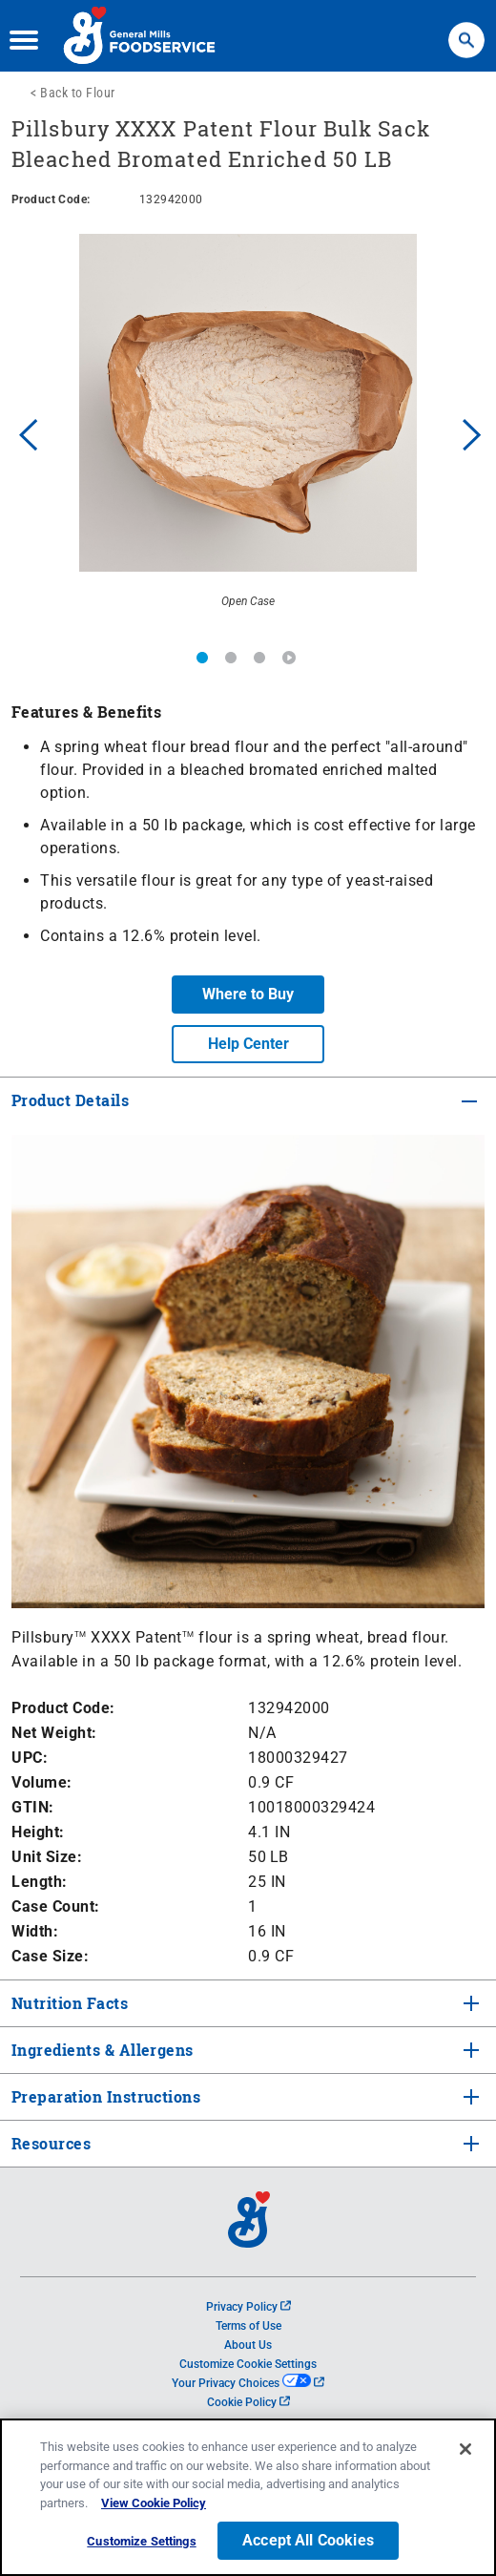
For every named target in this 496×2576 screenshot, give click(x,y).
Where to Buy (248, 994)
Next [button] (472, 432)
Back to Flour (77, 92)
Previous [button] (24, 432)
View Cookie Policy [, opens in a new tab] (153, 2503)
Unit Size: (46, 1857)
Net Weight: (54, 1733)
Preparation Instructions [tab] (104, 2096)
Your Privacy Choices (247, 2383)
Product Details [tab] (70, 1100)
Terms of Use (248, 2326)
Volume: (41, 1782)
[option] (248, 432)
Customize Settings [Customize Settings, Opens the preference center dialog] (141, 2541)
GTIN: (32, 1807)
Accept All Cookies (308, 2540)
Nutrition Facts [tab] (68, 2003)
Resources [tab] (51, 2143)
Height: (38, 1832)
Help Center (248, 1044)
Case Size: (50, 1956)
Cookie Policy (248, 2402)
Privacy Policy (248, 2307)
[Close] (465, 2449)
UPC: (29, 1758)
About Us (248, 2345)
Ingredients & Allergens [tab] (101, 2050)
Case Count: (55, 1906)
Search (466, 31)
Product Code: (63, 1708)
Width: (34, 1931)
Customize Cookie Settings (248, 2364)
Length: (39, 1882)
